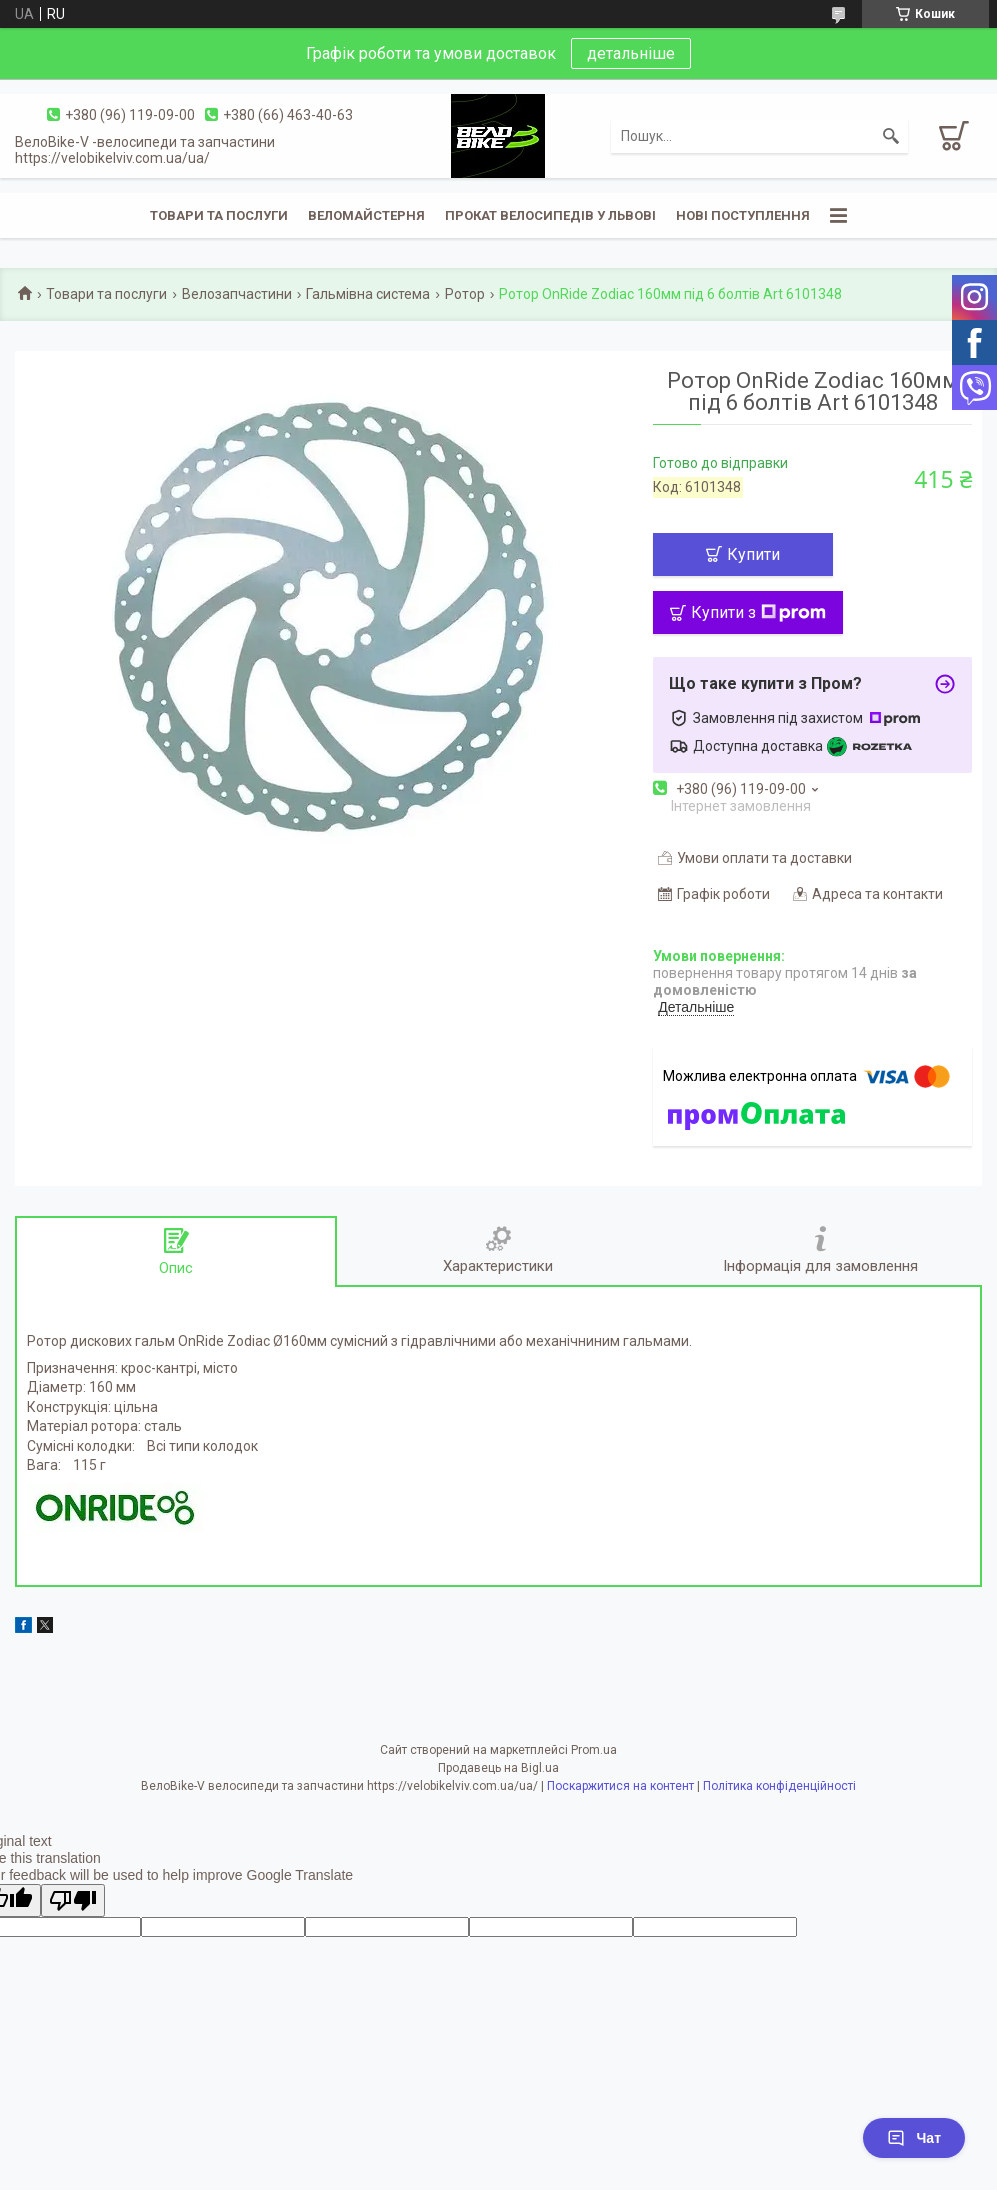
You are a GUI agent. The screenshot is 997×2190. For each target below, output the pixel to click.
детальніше (631, 53)
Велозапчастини (237, 294)
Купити (753, 554)
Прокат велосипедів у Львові (550, 215)
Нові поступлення (743, 215)
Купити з (758, 612)
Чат (914, 2138)
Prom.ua (594, 1750)
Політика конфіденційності (779, 1786)
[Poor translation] (73, 1900)
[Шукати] (891, 136)
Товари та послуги (219, 215)
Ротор (465, 294)
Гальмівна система (368, 294)
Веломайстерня (366, 215)
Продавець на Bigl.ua (498, 1768)
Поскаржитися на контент (620, 1786)
